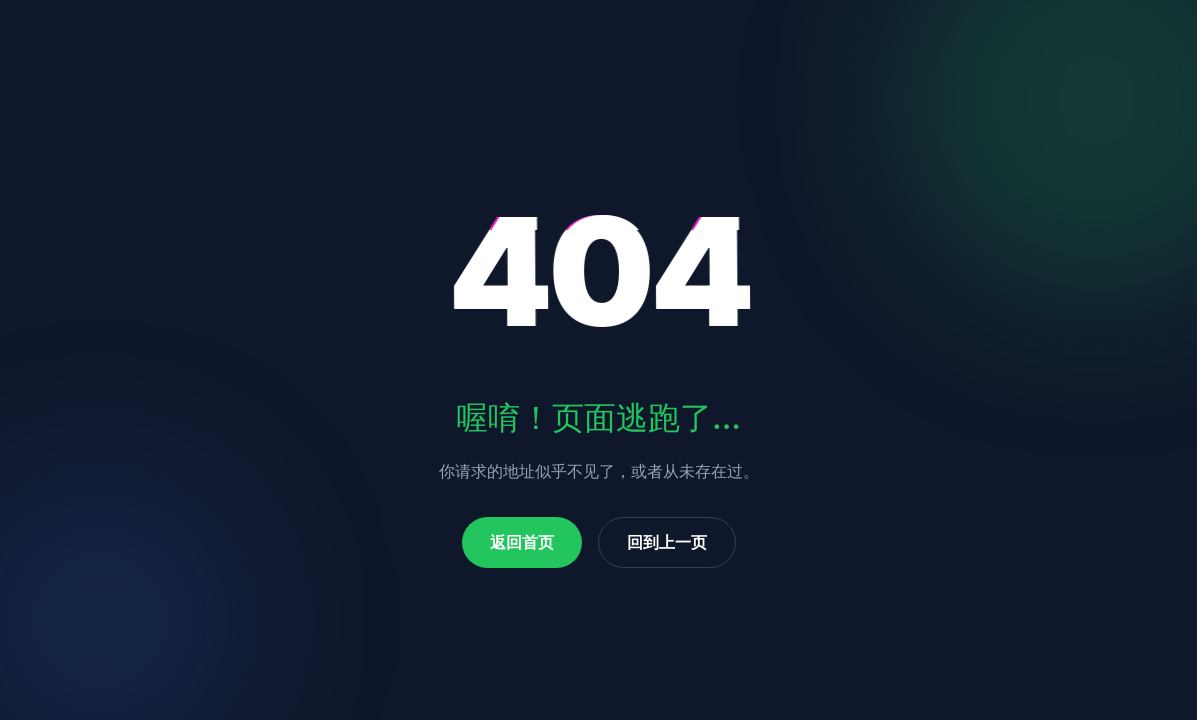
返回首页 (522, 542)
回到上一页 (667, 542)
